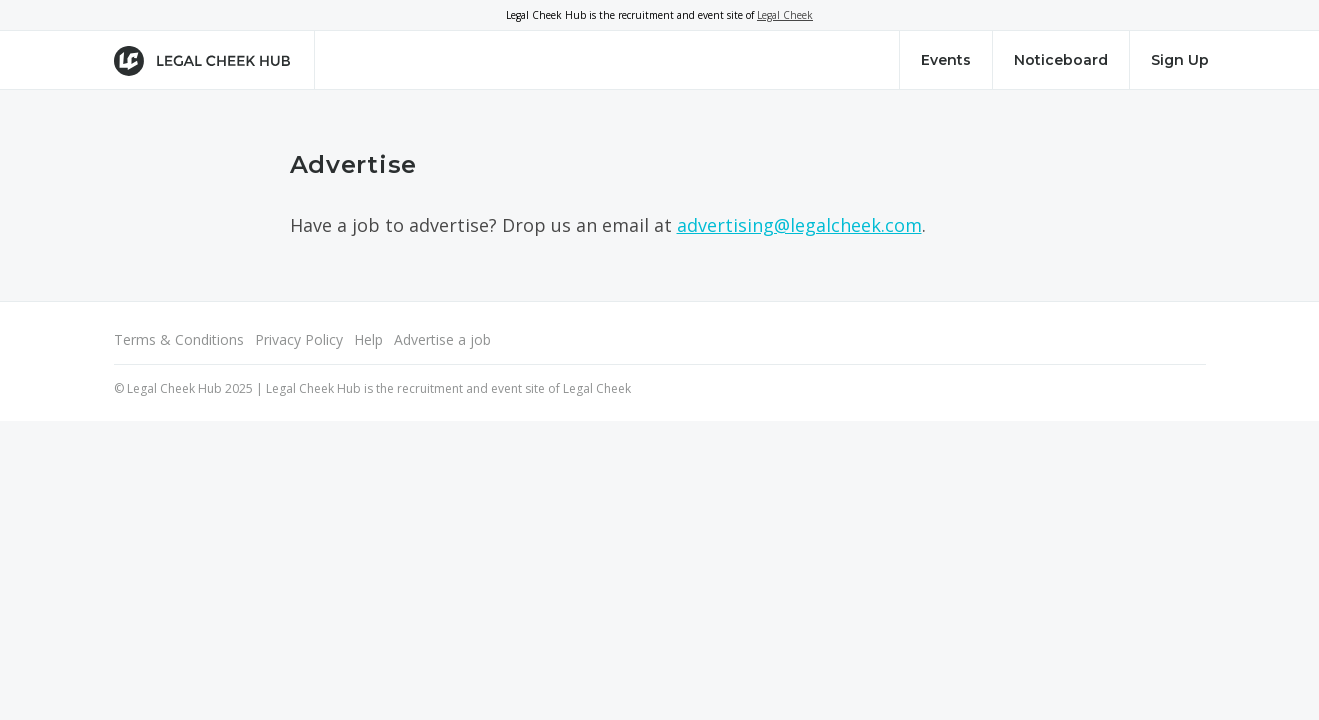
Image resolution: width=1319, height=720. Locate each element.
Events (946, 60)
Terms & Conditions (179, 339)
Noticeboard (1061, 60)
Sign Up (1180, 60)
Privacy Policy (299, 339)
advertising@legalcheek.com (799, 225)
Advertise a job (442, 339)
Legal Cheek (785, 15)
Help (368, 339)
